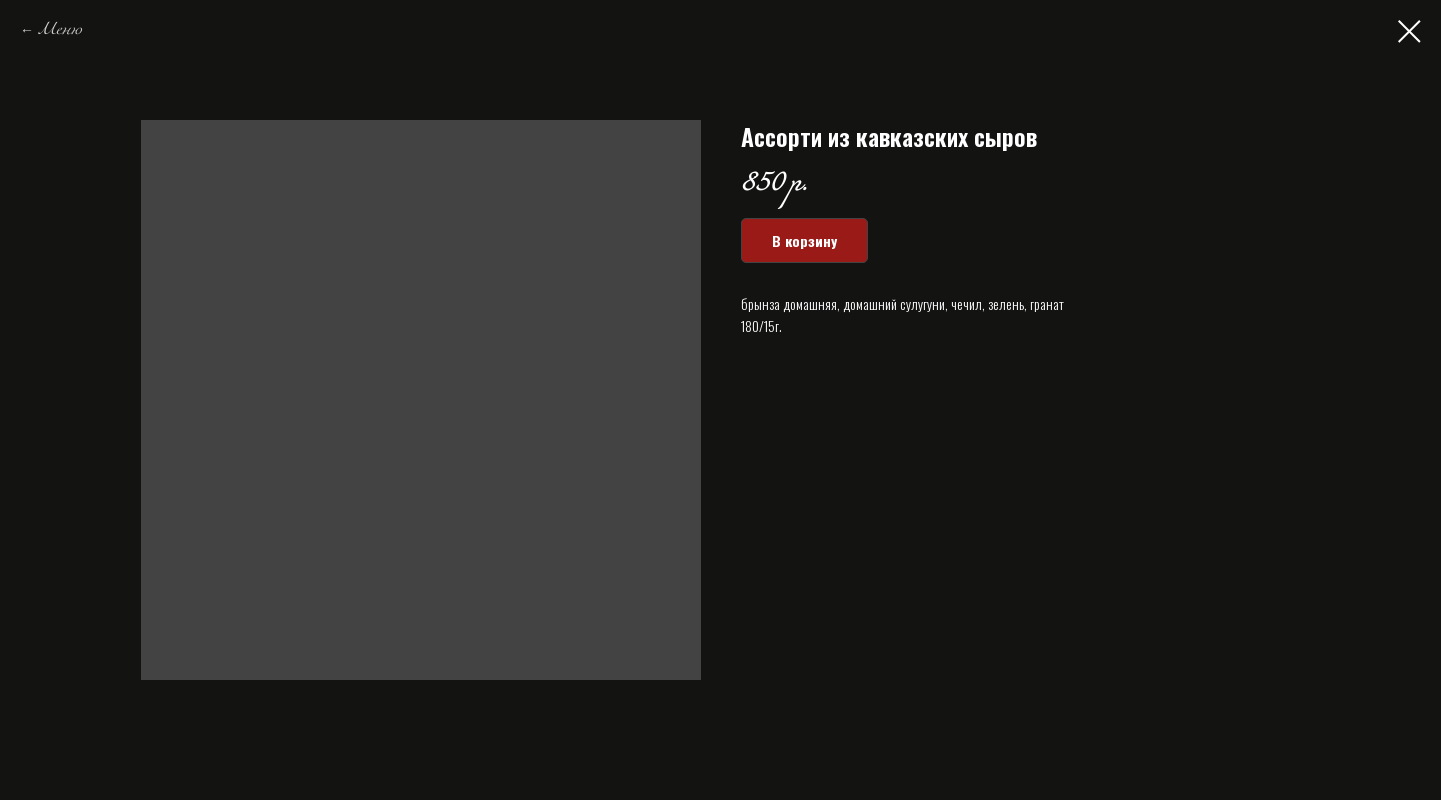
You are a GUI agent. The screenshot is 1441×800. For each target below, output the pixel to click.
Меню (60, 30)
